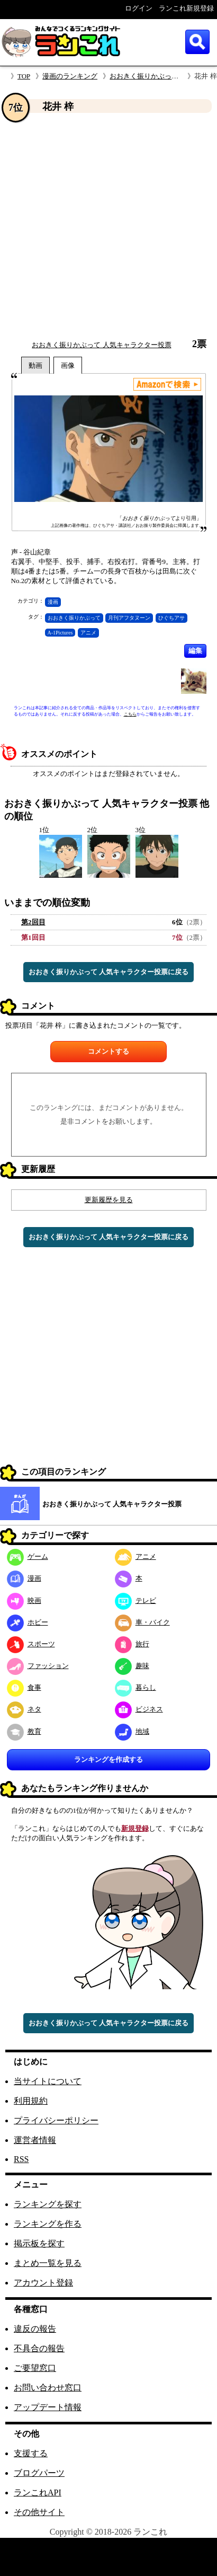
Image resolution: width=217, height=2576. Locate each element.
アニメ (88, 633)
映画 (24, 1600)
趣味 (132, 1666)
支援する (31, 2453)
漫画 (53, 602)
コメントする (108, 1051)
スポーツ (31, 1644)
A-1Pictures (60, 633)
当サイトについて (48, 2081)
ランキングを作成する (108, 1759)
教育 (24, 1731)
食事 (24, 1687)
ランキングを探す (48, 2204)
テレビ (135, 1600)
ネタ (24, 1709)
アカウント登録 (43, 2282)
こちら (130, 714)
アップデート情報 (48, 2407)
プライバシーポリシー (56, 2120)
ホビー (27, 1622)
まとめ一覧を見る (48, 2263)
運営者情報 (35, 2140)
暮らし (135, 1687)
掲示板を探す (39, 2243)
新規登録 (135, 1828)
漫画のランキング (69, 76)
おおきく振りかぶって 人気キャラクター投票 (101, 345)
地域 (132, 1731)
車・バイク (142, 1622)
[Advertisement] (99, 226)
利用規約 (31, 2100)
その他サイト (39, 2512)
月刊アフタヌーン (129, 618)
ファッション (38, 1666)
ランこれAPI (37, 2492)
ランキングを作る (48, 2223)
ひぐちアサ (171, 618)
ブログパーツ (39, 2472)
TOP (23, 76)
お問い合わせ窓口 (48, 2387)
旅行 (132, 1644)
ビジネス (139, 1709)
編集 (195, 651)
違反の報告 (35, 2328)
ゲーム (27, 1556)
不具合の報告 (39, 2348)
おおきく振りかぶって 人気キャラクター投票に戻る (108, 972)
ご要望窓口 (35, 2367)
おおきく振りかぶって (74, 618)
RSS (21, 2159)
